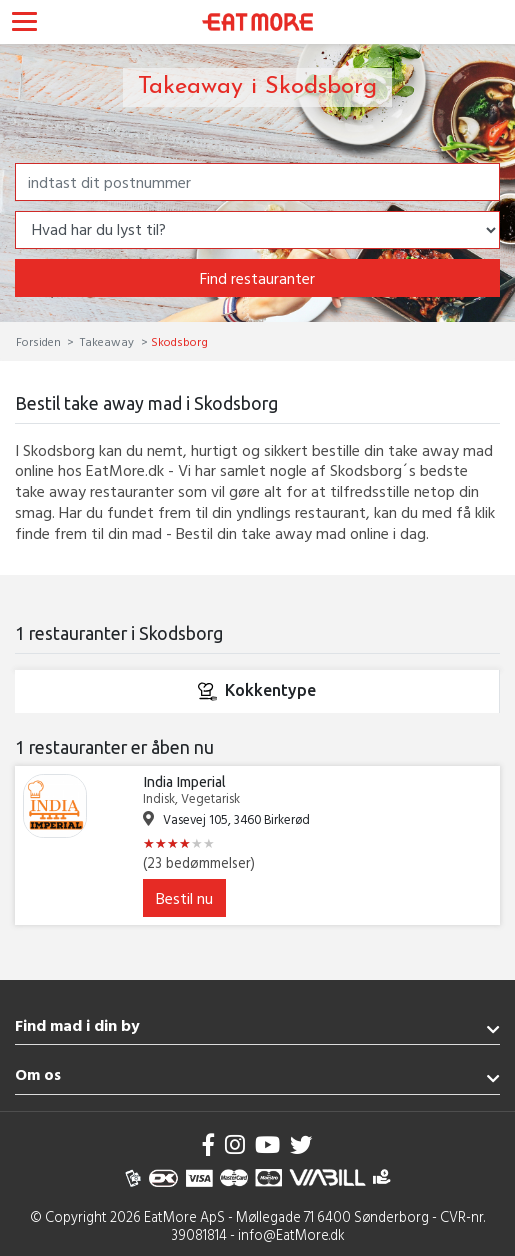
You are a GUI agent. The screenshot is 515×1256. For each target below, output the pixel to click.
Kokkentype (257, 691)
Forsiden (40, 341)
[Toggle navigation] (24, 24)
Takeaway (107, 341)
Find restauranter (257, 278)
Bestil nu (184, 898)
